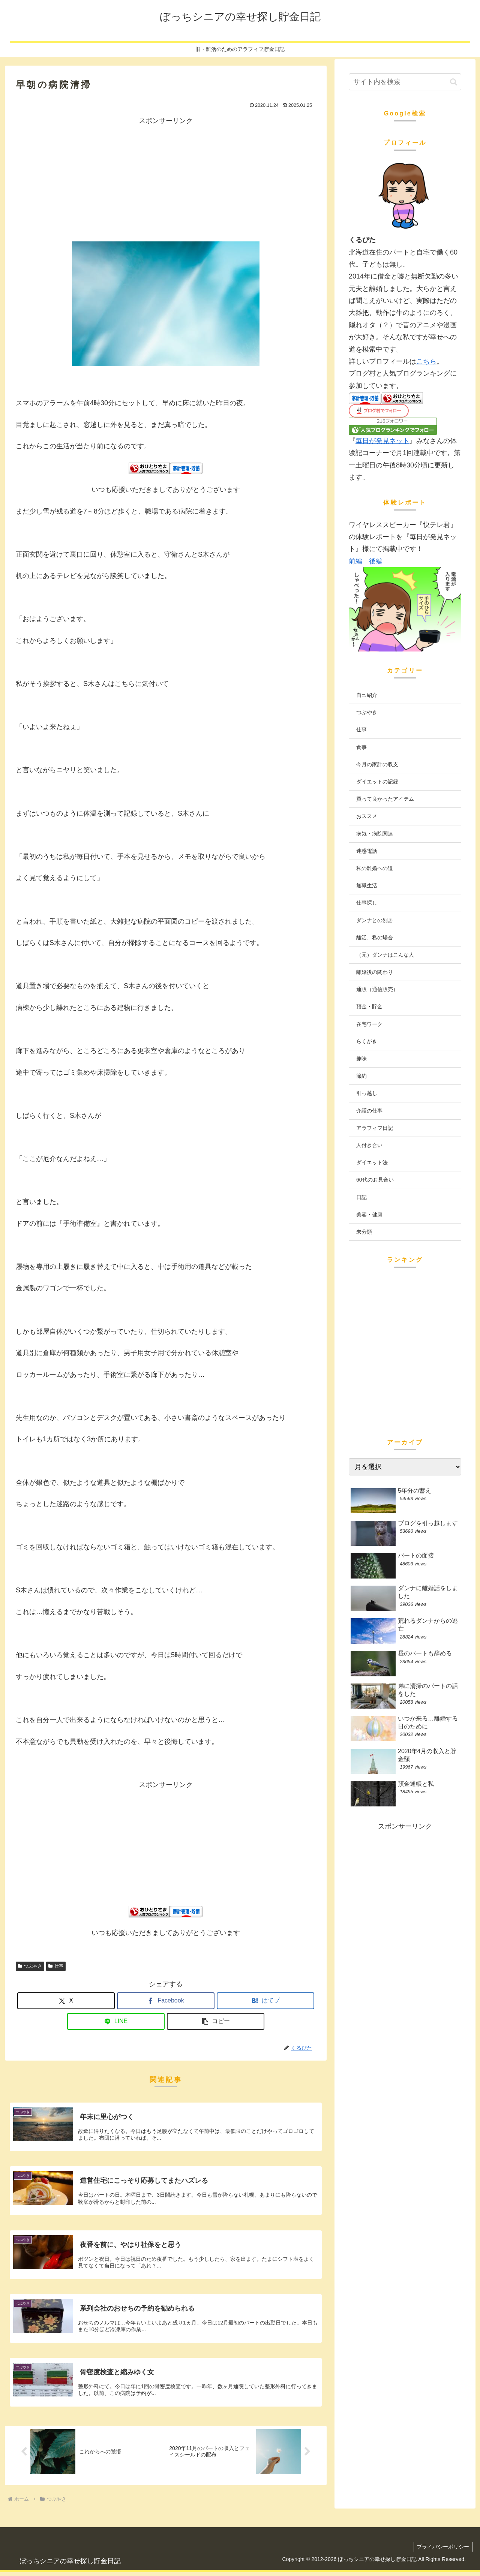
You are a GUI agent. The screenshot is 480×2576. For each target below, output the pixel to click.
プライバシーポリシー (442, 2551)
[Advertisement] (166, 179)
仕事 (55, 1966)
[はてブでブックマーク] (265, 2000)
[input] (405, 81)
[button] (215, 2021)
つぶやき (30, 1966)
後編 (375, 561)
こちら (426, 361)
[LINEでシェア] (116, 2021)
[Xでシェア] (66, 2000)
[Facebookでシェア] (165, 2000)
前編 (355, 561)
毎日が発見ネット (383, 441)
